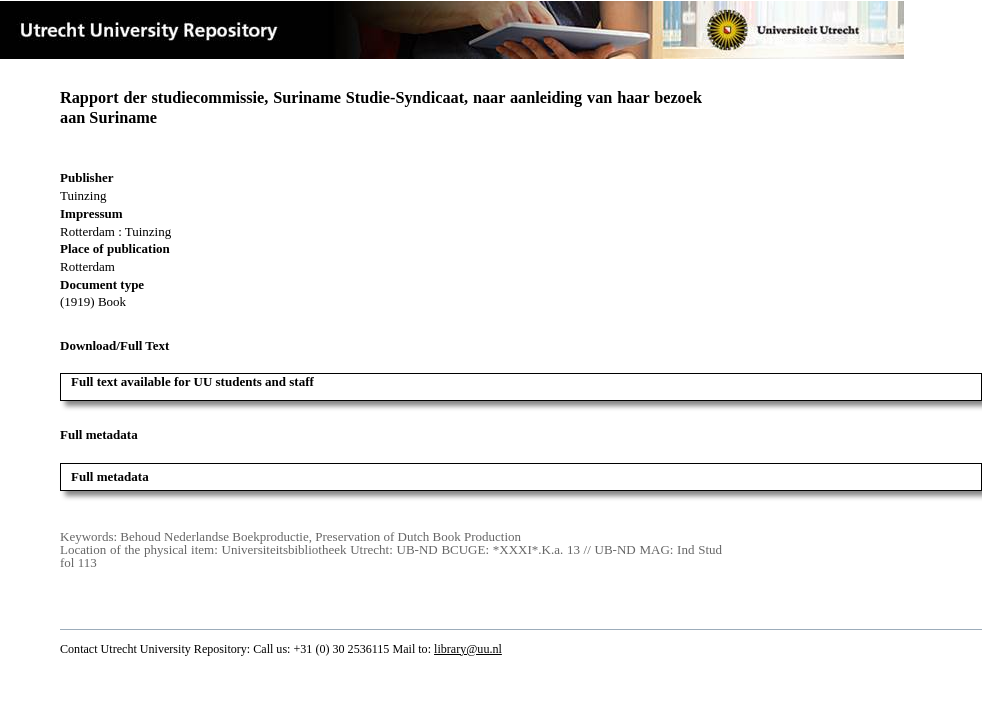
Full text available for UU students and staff (192, 381)
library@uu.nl (468, 649)
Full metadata (110, 476)
